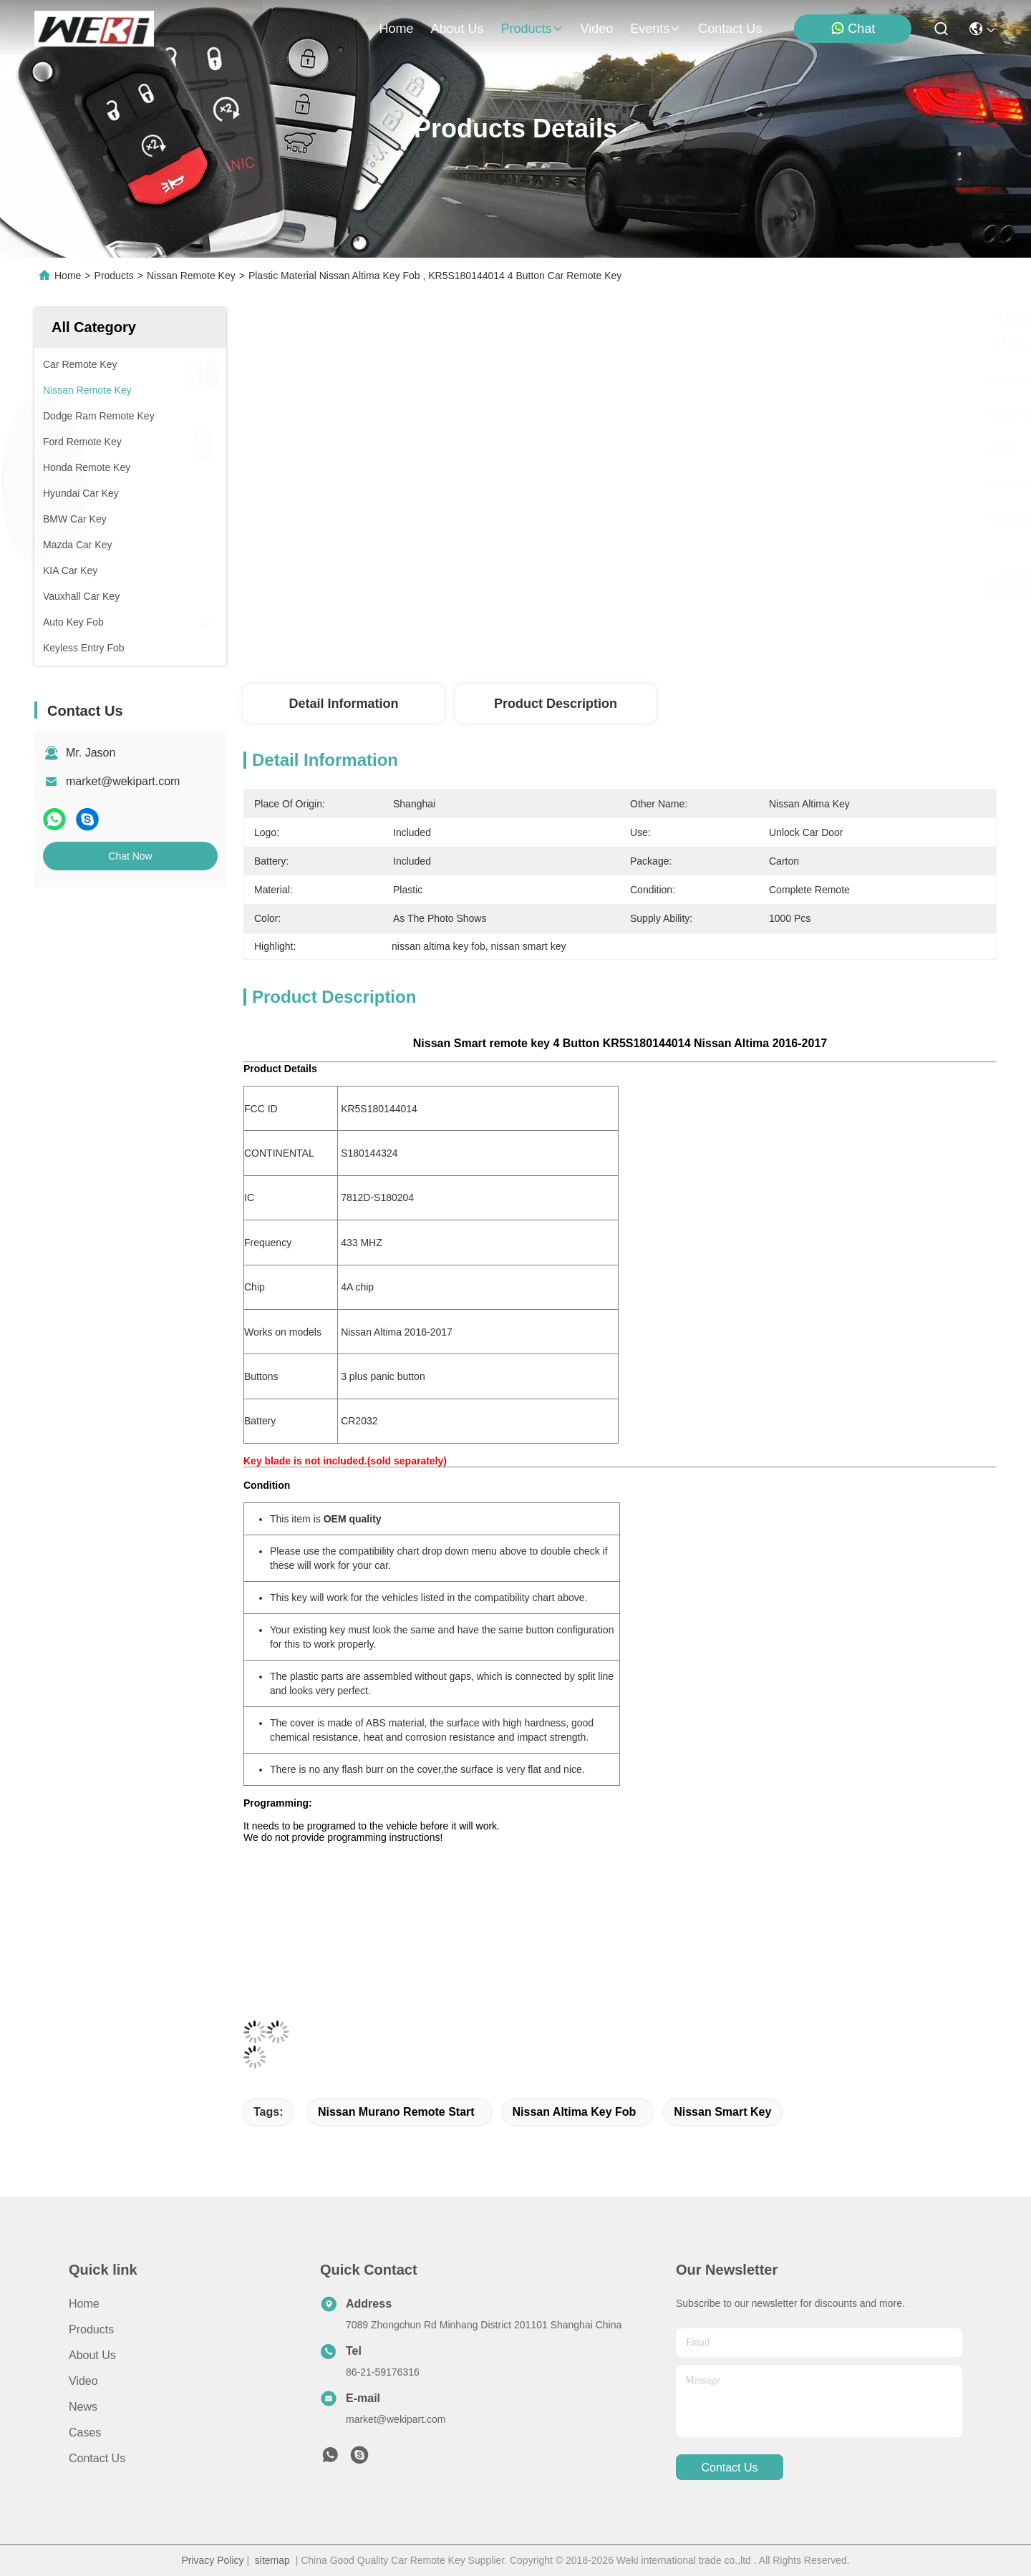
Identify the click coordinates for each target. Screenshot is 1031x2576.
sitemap (272, 2560)
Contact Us (97, 2458)
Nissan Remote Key (191, 275)
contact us (730, 28)
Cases (85, 2432)
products (531, 28)
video (597, 28)
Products (114, 275)
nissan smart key (722, 2112)
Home (396, 28)
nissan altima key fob (574, 2112)
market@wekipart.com (123, 781)
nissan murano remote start (396, 2112)
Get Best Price (745, 588)
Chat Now (130, 856)
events (655, 28)
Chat (853, 28)
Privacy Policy (212, 2560)
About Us (92, 2355)
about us (456, 28)
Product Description (555, 703)
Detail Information (343, 703)
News (83, 2407)
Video (83, 2381)
